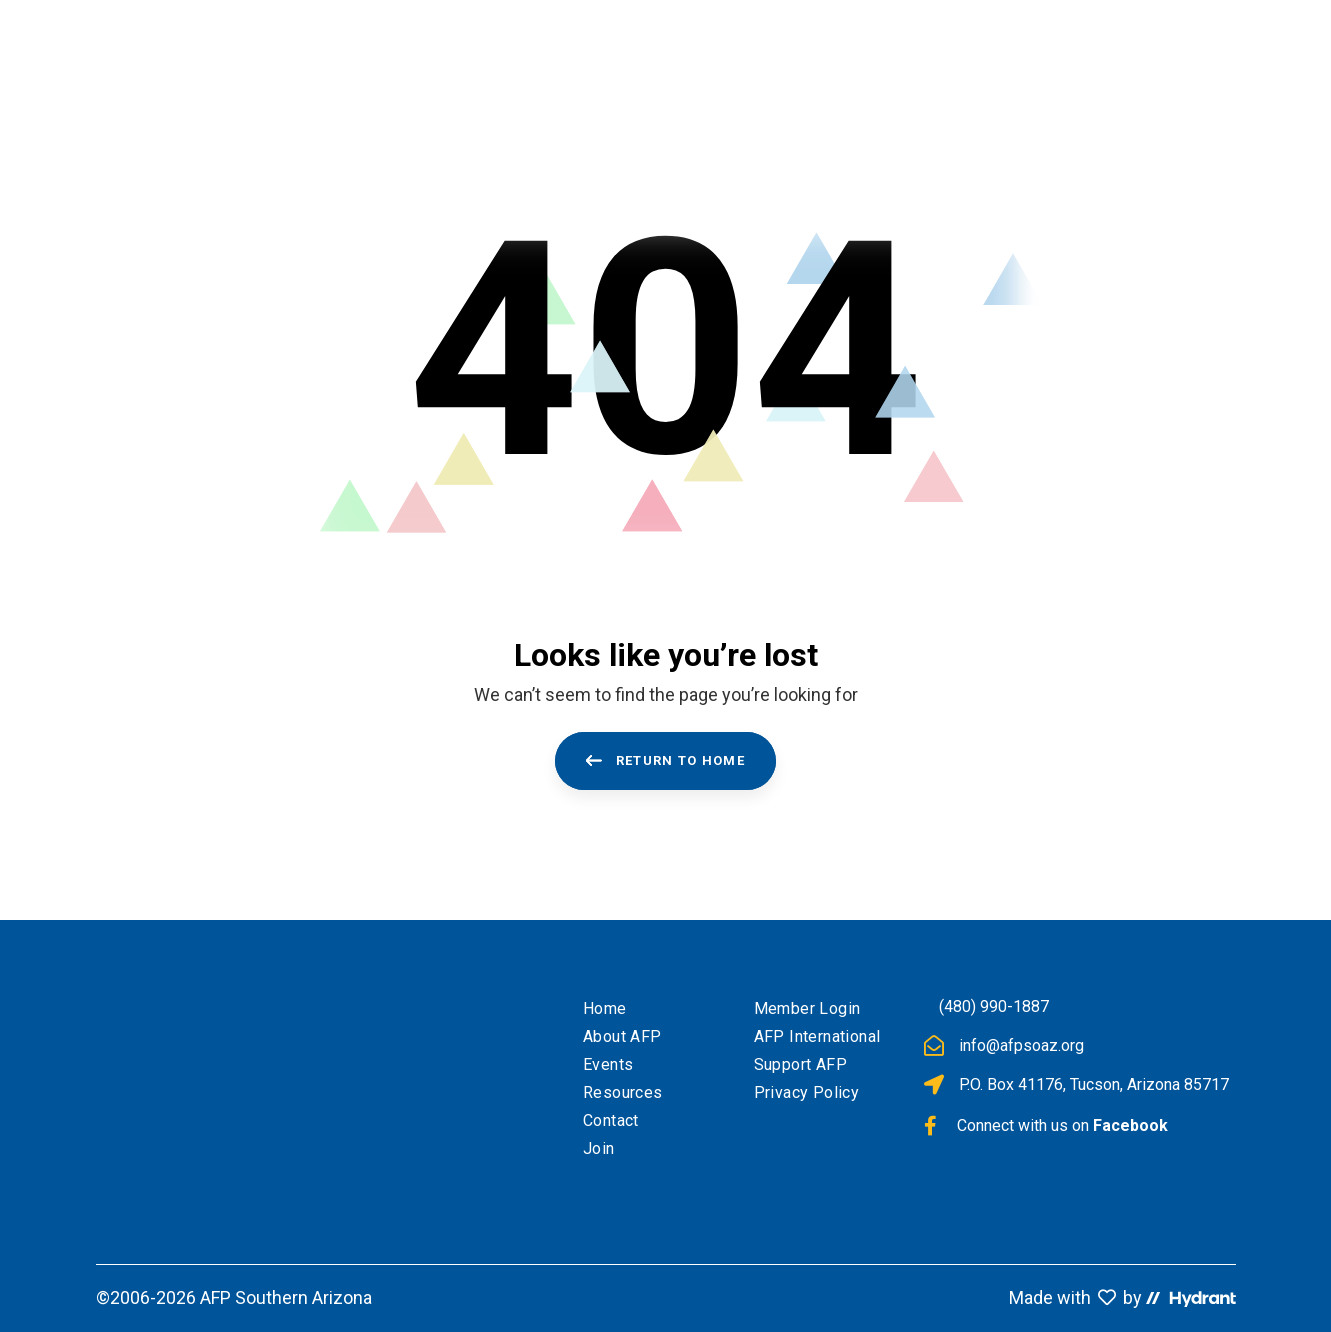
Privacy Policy (807, 1092)
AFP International (817, 1036)
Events (608, 1064)
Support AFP (800, 1064)
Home (605, 1008)
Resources (623, 1092)
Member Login (807, 1008)
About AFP (622, 1036)
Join (599, 1148)
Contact (611, 1120)
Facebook (1130, 1125)
